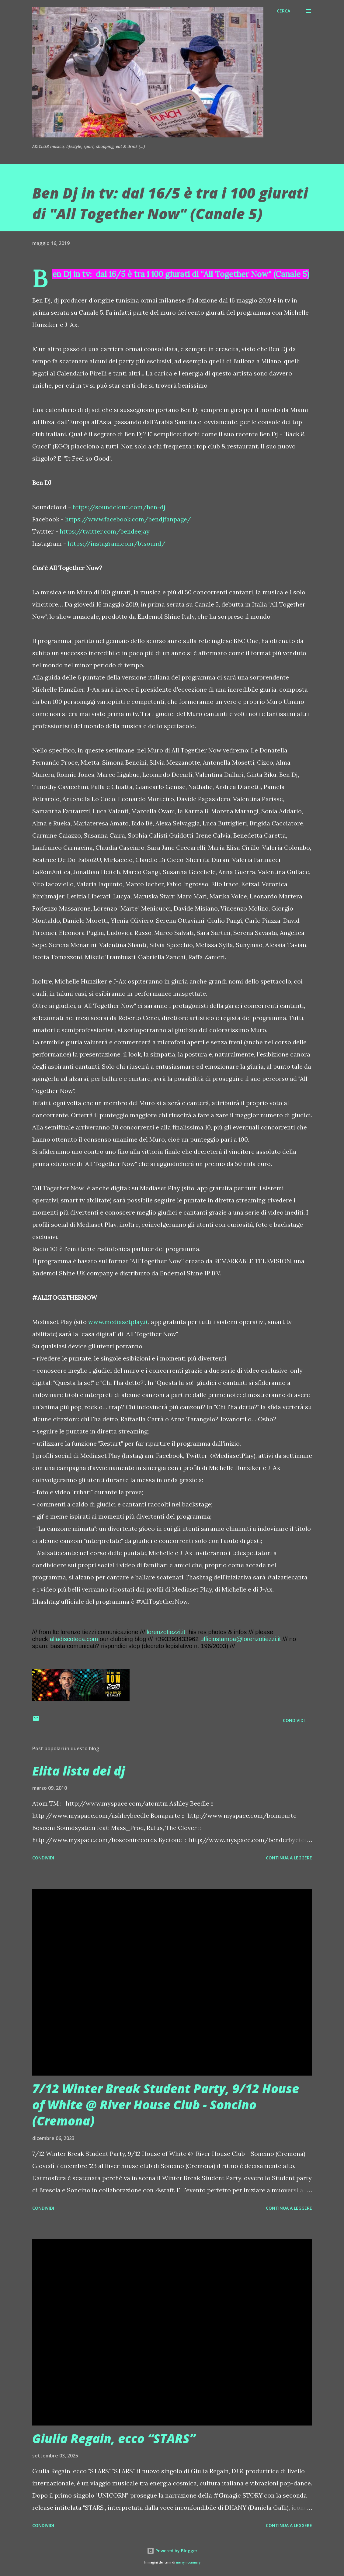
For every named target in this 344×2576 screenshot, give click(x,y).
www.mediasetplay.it (118, 1322)
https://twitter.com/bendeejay (105, 531)
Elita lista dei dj (78, 1770)
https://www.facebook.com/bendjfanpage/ (128, 519)
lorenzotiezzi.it (166, 1632)
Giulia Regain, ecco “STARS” (113, 2438)
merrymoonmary (188, 2562)
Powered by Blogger (172, 2551)
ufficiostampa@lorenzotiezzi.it (240, 1639)
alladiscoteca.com (74, 1639)
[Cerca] (283, 11)
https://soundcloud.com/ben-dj (118, 507)
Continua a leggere (289, 1858)
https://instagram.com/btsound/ (116, 543)
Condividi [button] (294, 1720)
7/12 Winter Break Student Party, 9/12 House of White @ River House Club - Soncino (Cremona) (165, 2104)
